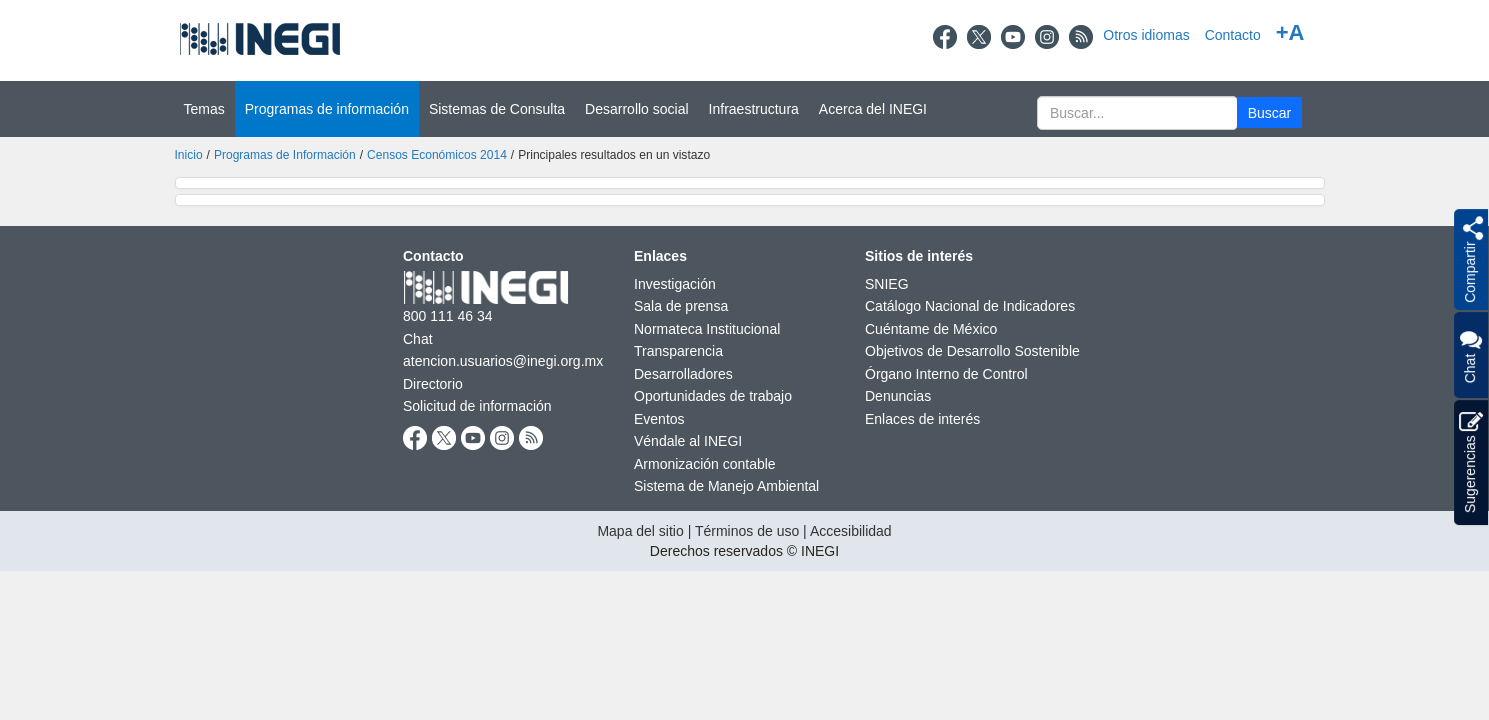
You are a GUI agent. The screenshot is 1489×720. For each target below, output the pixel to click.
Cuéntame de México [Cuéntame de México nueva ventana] (931, 329)
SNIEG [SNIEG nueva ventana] (887, 284)
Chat (1470, 355)
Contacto (1233, 35)
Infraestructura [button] (754, 109)
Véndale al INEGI (688, 441)
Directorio (433, 384)
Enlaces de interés (922, 419)
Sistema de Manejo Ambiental (726, 486)
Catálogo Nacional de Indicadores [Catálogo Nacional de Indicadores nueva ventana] (970, 306)
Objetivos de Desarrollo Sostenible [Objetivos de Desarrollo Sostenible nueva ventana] (972, 351)
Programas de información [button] (327, 109)
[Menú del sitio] (744, 109)
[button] (1269, 112)
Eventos (659, 419)
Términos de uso (747, 531)
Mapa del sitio (640, 531)
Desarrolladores (683, 374)
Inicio (189, 155)
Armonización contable (705, 464)
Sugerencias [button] (1471, 462)
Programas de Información (285, 155)
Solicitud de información (477, 406)
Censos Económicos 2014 (437, 155)
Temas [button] (204, 109)
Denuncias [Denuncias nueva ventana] (898, 396)
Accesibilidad (851, 531)
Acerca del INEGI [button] (873, 109)
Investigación (675, 284)
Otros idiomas (1146, 35)
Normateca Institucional (707, 329)
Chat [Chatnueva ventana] (418, 339)
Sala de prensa (681, 306)
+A (1290, 32)
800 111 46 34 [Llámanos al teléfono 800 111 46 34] (448, 316)
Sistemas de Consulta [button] (497, 109)
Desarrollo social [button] (636, 109)
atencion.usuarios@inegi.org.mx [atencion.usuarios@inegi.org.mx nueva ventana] (503, 361)
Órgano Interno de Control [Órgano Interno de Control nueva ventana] (946, 374)
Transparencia (678, 351)
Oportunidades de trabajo (713, 396)
